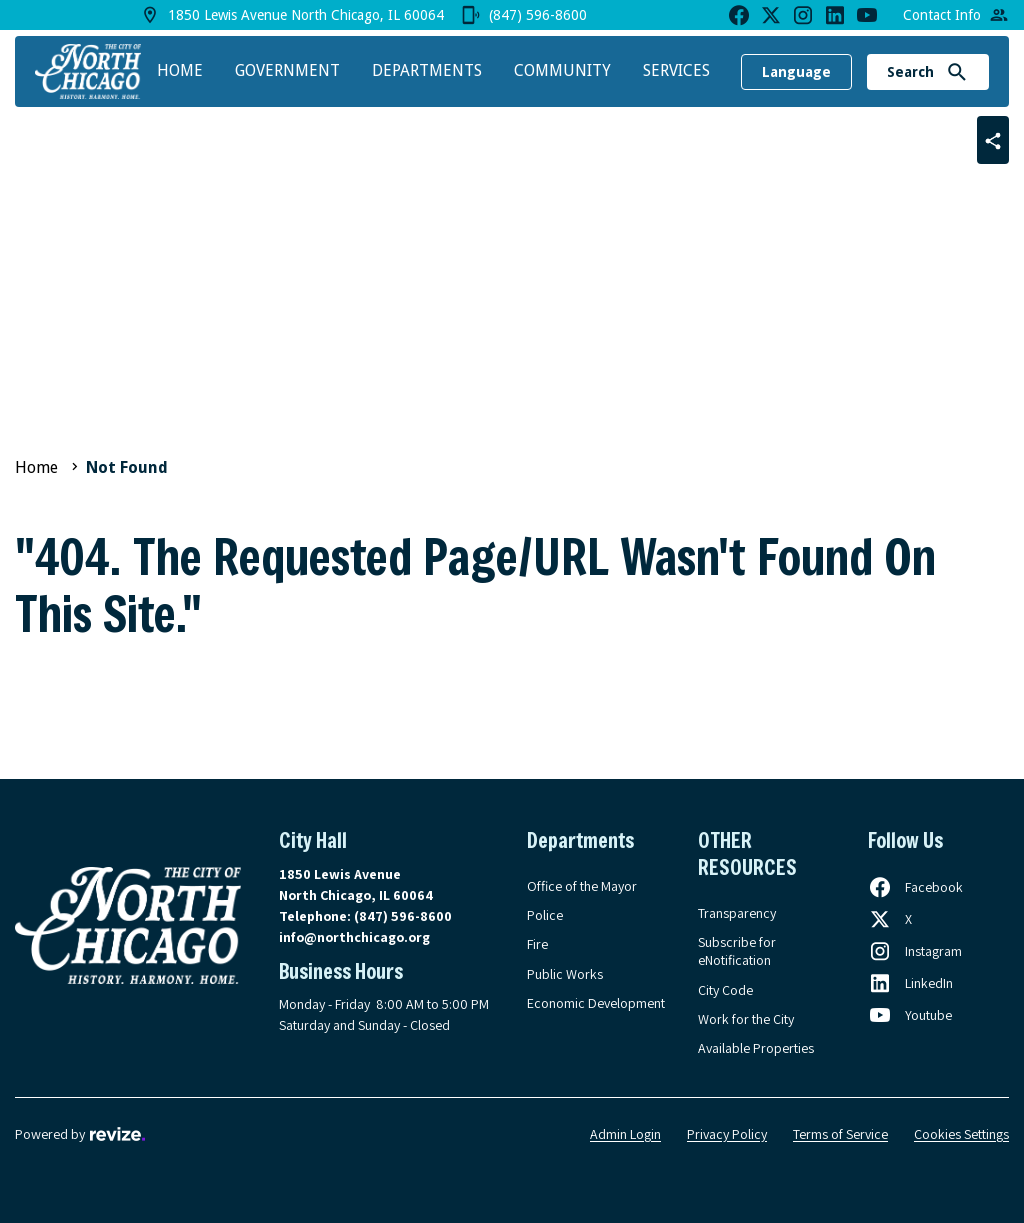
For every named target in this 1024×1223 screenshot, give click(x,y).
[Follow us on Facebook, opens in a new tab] (915, 887)
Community (562, 70)
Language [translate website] (796, 72)
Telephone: (365, 916)
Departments (427, 70)
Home (180, 70)
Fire (537, 944)
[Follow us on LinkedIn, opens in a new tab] (910, 983)
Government (287, 70)
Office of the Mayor (582, 886)
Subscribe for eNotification (737, 951)
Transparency (737, 913)
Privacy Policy (727, 1134)
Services (676, 70)
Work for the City (746, 1019)
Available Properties (756, 1048)
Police (545, 915)
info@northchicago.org (354, 937)
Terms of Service (840, 1134)
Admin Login (625, 1134)
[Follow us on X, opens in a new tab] (890, 919)
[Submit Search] (957, 72)
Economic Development (596, 1003)
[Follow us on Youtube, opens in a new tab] (910, 1015)
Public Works (565, 974)
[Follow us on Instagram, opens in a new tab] (915, 951)
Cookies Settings (961, 1134)
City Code (725, 990)
